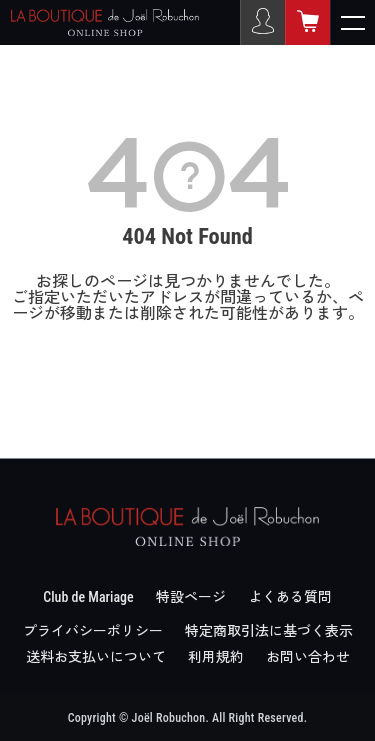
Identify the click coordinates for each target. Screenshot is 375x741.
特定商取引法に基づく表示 (269, 631)
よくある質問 (290, 597)
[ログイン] (262, 22)
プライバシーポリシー (93, 631)
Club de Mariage (88, 597)
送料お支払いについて (96, 657)
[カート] (307, 22)
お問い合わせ (308, 657)
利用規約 (216, 657)
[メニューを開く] (352, 22)
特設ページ (191, 597)
